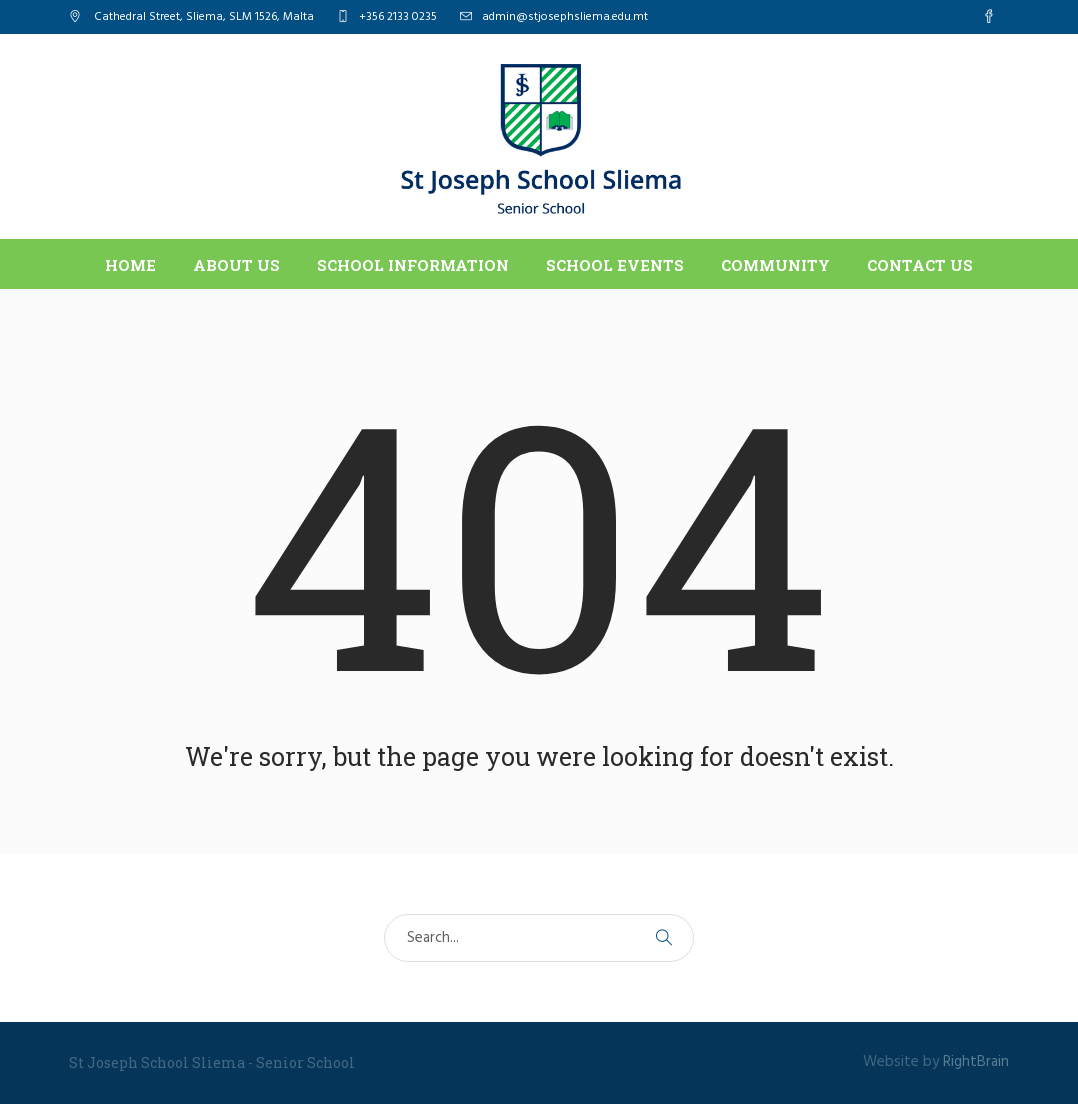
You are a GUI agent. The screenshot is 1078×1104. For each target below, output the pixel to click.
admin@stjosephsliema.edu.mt (565, 17)
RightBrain (976, 1062)
